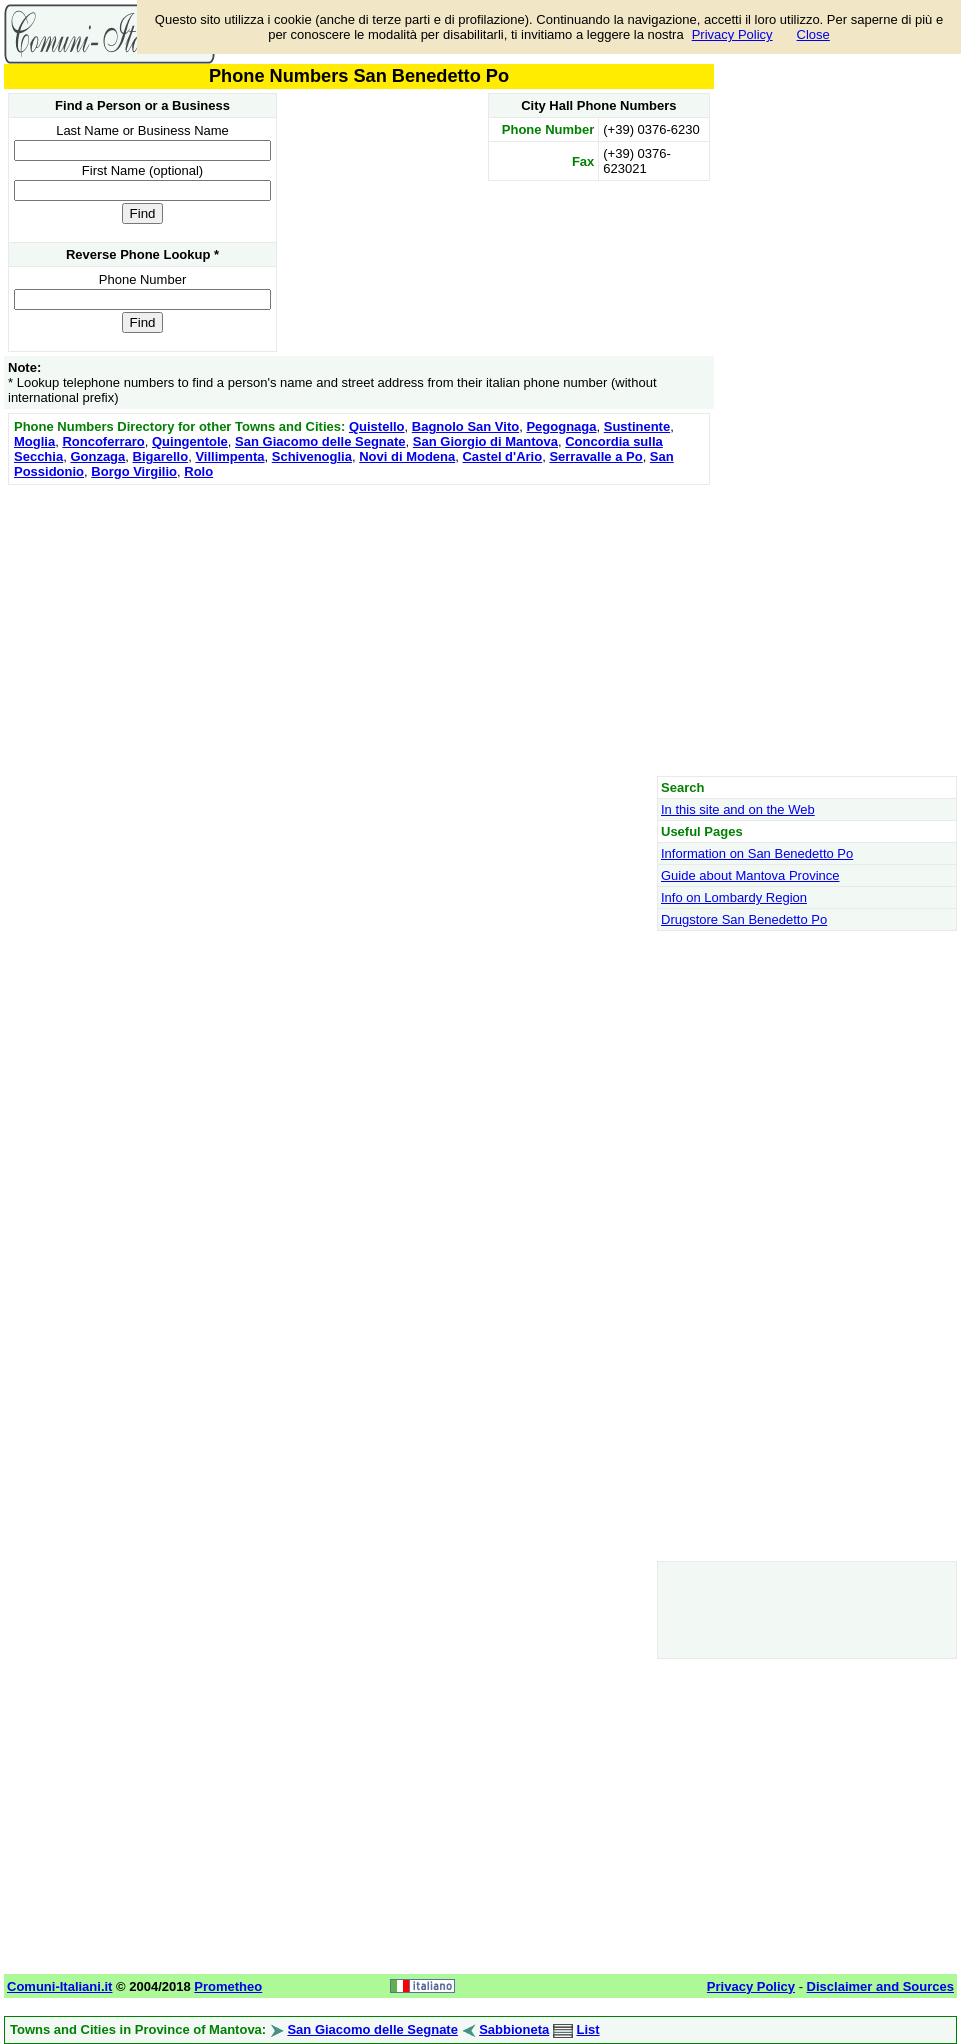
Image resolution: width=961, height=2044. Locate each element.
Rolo (198, 471)
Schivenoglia (312, 456)
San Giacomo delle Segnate (320, 441)
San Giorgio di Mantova (485, 441)
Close (813, 34)
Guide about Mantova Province (750, 875)
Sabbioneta (514, 2029)
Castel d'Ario (502, 456)
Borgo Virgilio (134, 471)
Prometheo (228, 1986)
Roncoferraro (103, 441)
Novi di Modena (407, 456)
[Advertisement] (359, 630)
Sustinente (637, 426)
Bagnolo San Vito (465, 426)
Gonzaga (97, 456)
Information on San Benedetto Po (757, 853)
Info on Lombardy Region (734, 897)
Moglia (34, 441)
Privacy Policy (732, 34)
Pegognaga (561, 426)
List (588, 2029)
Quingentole (190, 441)
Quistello (377, 426)
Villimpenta (229, 456)
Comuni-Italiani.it (59, 1986)
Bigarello (161, 456)
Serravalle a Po (595, 456)
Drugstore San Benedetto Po (744, 919)
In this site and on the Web (738, 809)
